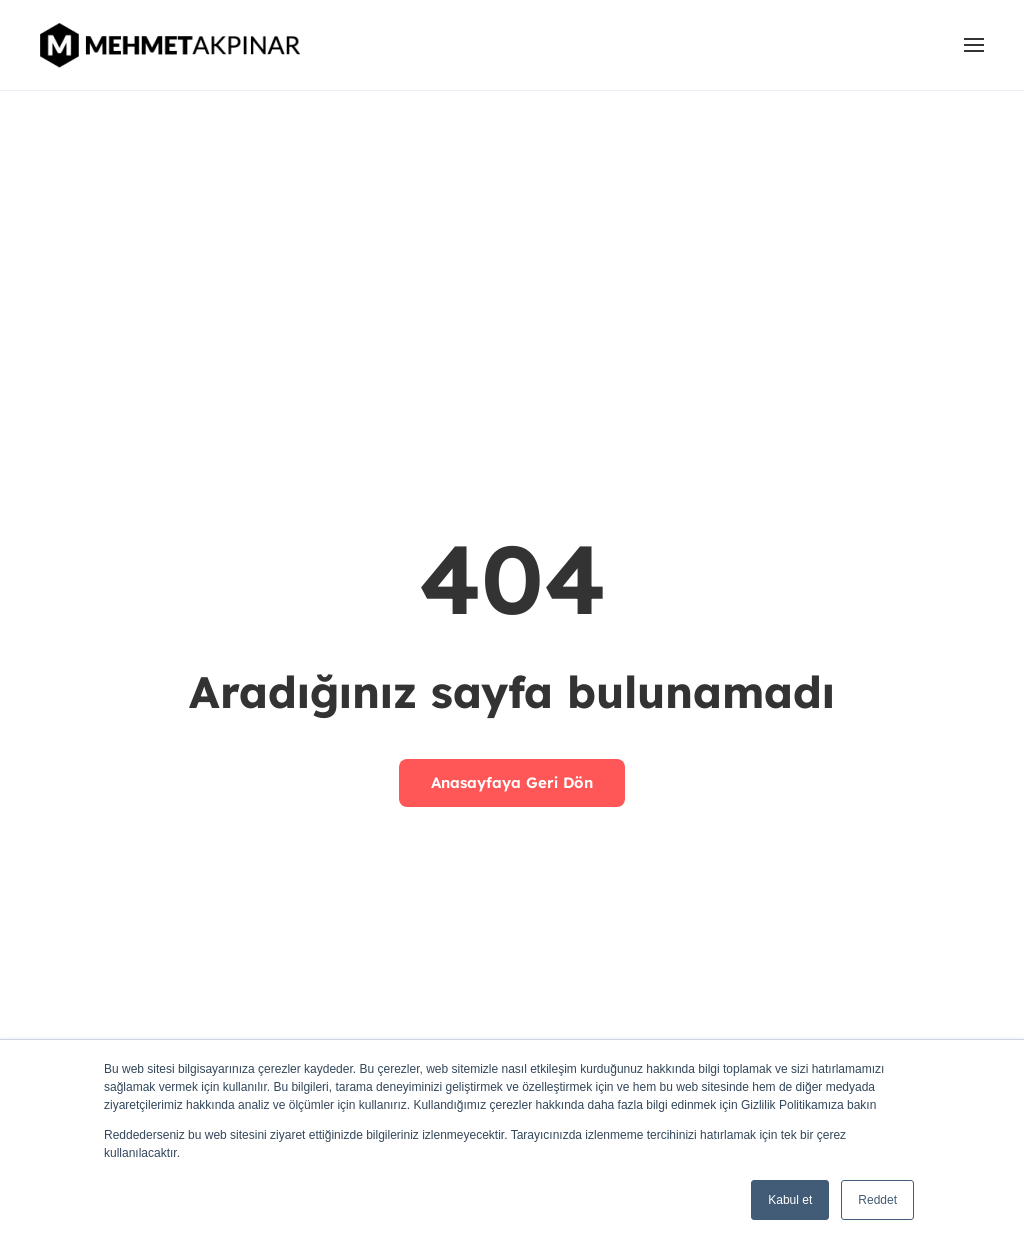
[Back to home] (173, 45)
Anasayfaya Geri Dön (512, 782)
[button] (974, 45)
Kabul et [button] (790, 1200)
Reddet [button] (877, 1200)
